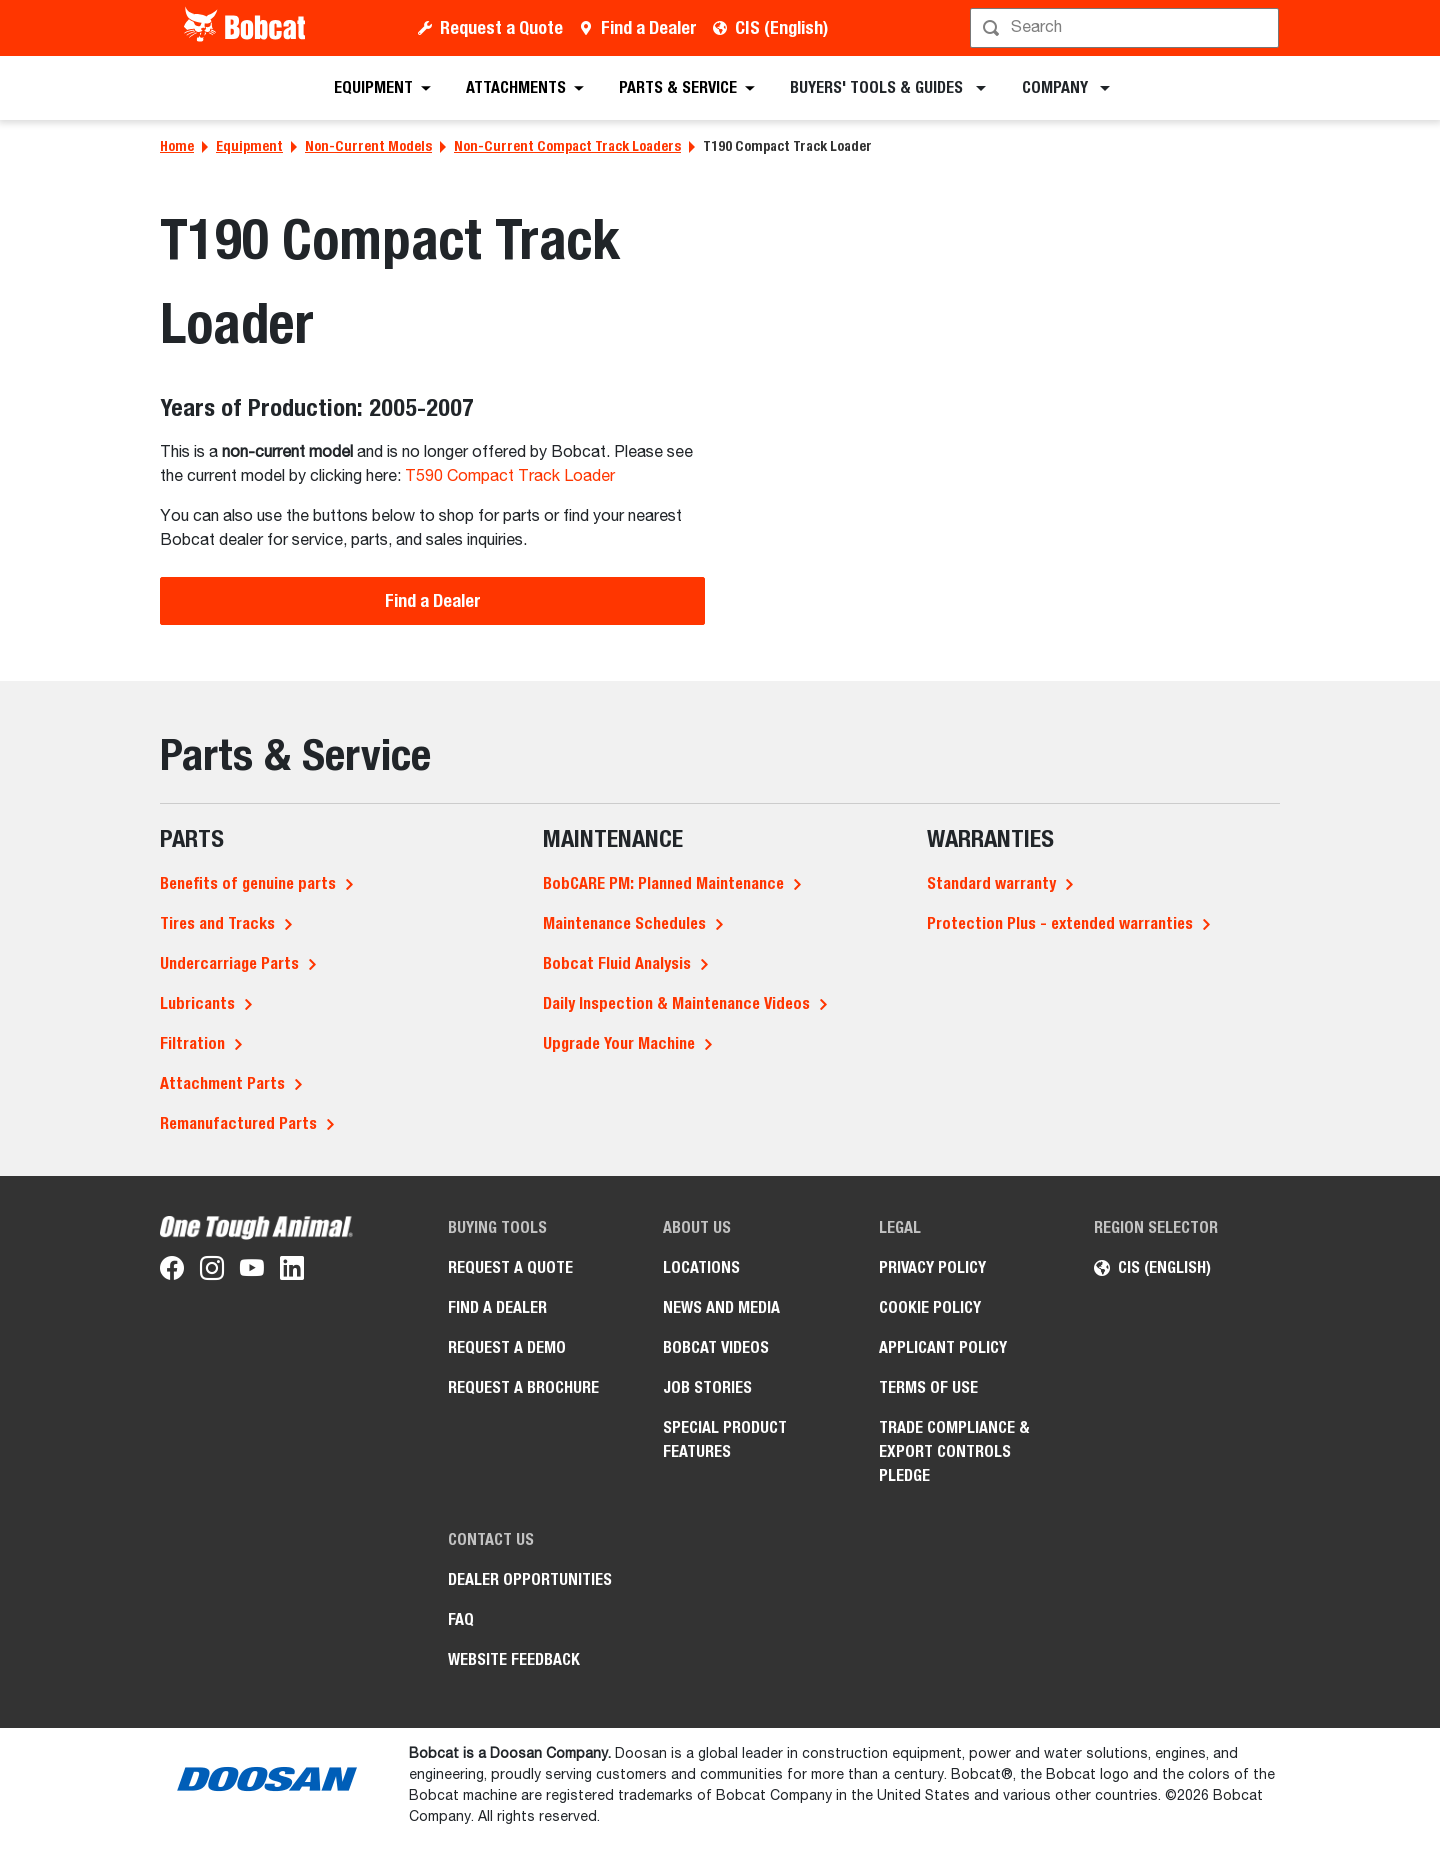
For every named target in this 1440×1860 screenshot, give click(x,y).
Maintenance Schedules (624, 923)
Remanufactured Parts (238, 1123)
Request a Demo (507, 1347)
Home (177, 146)
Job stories (707, 1387)
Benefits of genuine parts (248, 883)
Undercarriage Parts (229, 963)
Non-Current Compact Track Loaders (567, 146)
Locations (701, 1267)
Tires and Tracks (217, 923)
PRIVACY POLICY (932, 1267)
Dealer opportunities (530, 1579)
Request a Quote (501, 27)
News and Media (721, 1307)
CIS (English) (781, 27)
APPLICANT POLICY (943, 1347)
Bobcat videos (716, 1347)
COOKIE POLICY (930, 1307)
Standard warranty (991, 883)
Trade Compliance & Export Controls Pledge (954, 1451)
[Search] (1126, 28)
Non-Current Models (368, 146)
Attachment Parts (222, 1083)
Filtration (192, 1043)
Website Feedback (514, 1659)
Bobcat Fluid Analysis (617, 963)
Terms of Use (928, 1387)
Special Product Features (725, 1439)
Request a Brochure (523, 1387)
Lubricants (197, 1003)
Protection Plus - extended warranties (1060, 923)
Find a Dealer (649, 27)
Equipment (249, 146)
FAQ (461, 1619)
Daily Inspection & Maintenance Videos (676, 1003)
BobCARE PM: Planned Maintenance (663, 883)
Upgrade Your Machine (619, 1043)
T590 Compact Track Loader (510, 477)
